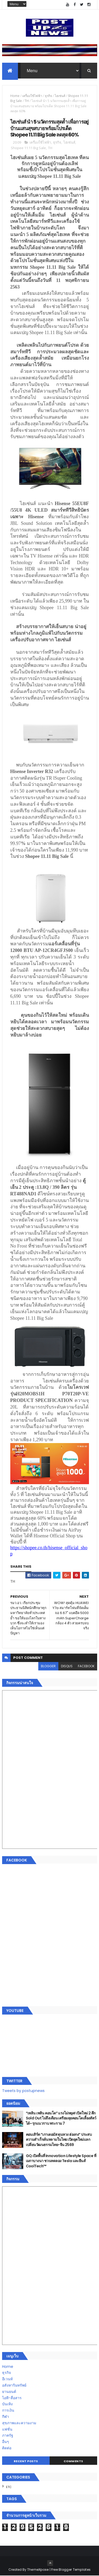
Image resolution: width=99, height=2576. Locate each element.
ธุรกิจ (48, 96)
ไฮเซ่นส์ (60, 96)
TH (27, 101)
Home (15, 96)
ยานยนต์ (9, 2391)
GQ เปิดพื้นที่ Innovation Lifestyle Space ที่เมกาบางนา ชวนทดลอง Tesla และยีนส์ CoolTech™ (61, 2161)
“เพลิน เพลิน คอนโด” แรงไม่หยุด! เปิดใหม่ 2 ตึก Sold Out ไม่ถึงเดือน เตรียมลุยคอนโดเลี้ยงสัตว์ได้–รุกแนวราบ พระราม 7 (61, 2118)
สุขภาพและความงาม (19, 2423)
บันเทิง (7, 2404)
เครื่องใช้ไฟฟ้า (32, 96)
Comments (73, 2461)
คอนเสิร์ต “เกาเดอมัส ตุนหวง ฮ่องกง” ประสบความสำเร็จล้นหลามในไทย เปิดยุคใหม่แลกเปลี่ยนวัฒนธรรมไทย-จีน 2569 (59, 2139)
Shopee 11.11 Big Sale (28, 148)
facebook (86, 1666)
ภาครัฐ (7, 2435)
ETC (9, 2487)
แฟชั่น (7, 2429)
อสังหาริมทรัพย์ (14, 2385)
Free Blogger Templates (71, 2570)
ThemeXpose (38, 2570)
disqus (67, 1666)
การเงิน (8, 2410)
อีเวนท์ (7, 2379)
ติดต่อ (6, 2448)
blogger (48, 1666)
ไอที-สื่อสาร (12, 2398)
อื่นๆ (5, 2442)
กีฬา (5, 2416)
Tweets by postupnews (23, 2091)
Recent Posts (26, 2461)
